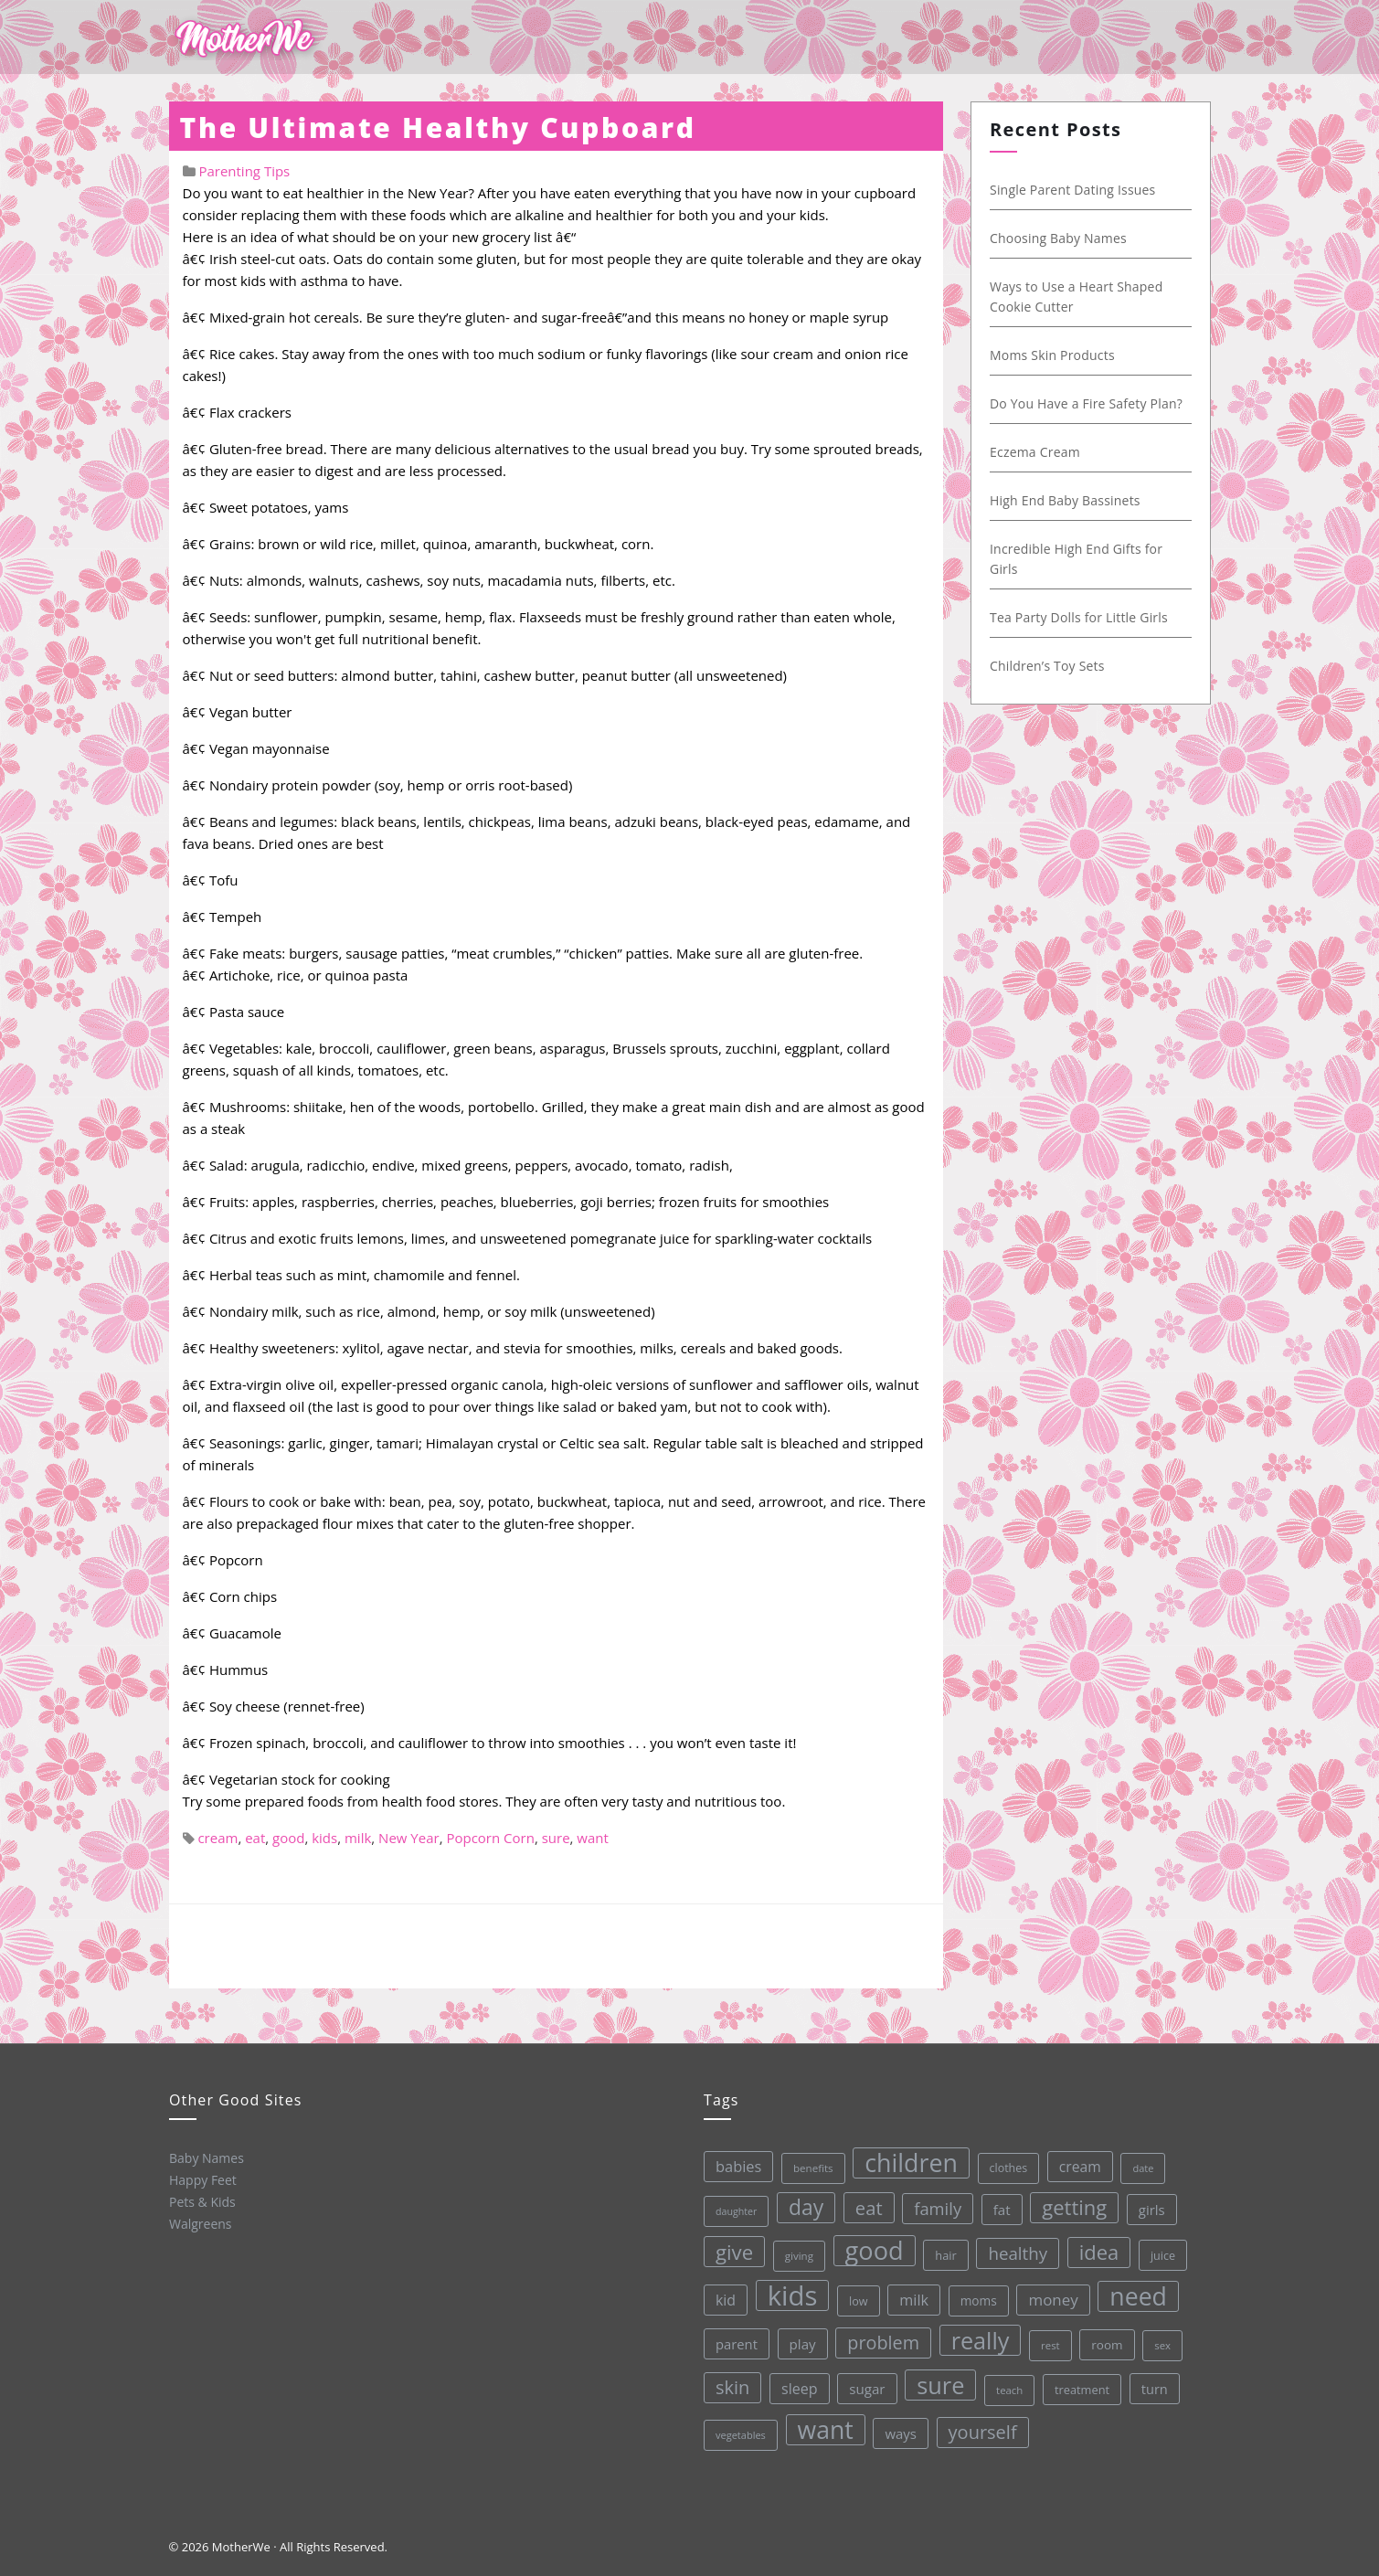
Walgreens (199, 2223)
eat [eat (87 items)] (864, 2205)
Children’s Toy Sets (1046, 665)
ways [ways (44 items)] (900, 2430)
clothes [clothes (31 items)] (1003, 2163)
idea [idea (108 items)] (1095, 2246)
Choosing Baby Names (1057, 238)
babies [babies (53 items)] (733, 2166)
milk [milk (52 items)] (911, 2296)
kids (324, 1838)
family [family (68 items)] (933, 2204)
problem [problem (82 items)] (880, 2339)
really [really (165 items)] (978, 2335)
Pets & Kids (201, 2201)
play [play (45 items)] (800, 2342)
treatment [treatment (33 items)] (1080, 2383)
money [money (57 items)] (1050, 2294)
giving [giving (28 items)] (794, 2254)
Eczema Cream (1034, 452)
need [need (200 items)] (1135, 2290)
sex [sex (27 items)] (1159, 2338)
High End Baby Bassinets (1064, 500)
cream (217, 1838)
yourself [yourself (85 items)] (981, 2427)
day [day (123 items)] (802, 2206)
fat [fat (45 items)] (997, 2204)
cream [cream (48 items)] (1075, 2160)
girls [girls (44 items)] (1147, 2202)
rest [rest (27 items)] (1047, 2340)
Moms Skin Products (1051, 355)
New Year (409, 1838)
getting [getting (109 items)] (1069, 2201)
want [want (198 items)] (824, 2427)
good (288, 1838)
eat (255, 1838)
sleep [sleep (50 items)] (798, 2387)
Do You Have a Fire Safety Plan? (1085, 403)
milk (358, 1838)
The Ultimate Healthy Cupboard (438, 127)
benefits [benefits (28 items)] (808, 2166)
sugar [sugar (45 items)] (865, 2386)
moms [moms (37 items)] (975, 2296)
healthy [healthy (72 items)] (1014, 2248)
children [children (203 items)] (905, 2159)
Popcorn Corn (490, 1838)
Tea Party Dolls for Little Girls (1078, 617)
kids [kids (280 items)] (789, 2294)
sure (556, 1838)
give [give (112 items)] (730, 2251)
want (593, 1838)
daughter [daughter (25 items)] (732, 2211)
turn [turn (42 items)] (1153, 2381)
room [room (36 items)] (1104, 2338)
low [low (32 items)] (855, 2298)
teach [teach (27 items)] (1007, 2384)
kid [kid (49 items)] (722, 2299)
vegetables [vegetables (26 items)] (740, 2434)
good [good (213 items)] (870, 2247)
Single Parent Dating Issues (1072, 189)
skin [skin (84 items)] (731, 2387)
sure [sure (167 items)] (939, 2381)
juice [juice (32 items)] (1159, 2248)
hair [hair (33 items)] (942, 2250)
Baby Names (204, 2156)
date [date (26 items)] (1138, 2161)
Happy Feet (201, 2179)
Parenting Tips (244, 171)
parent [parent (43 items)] (734, 2343)
